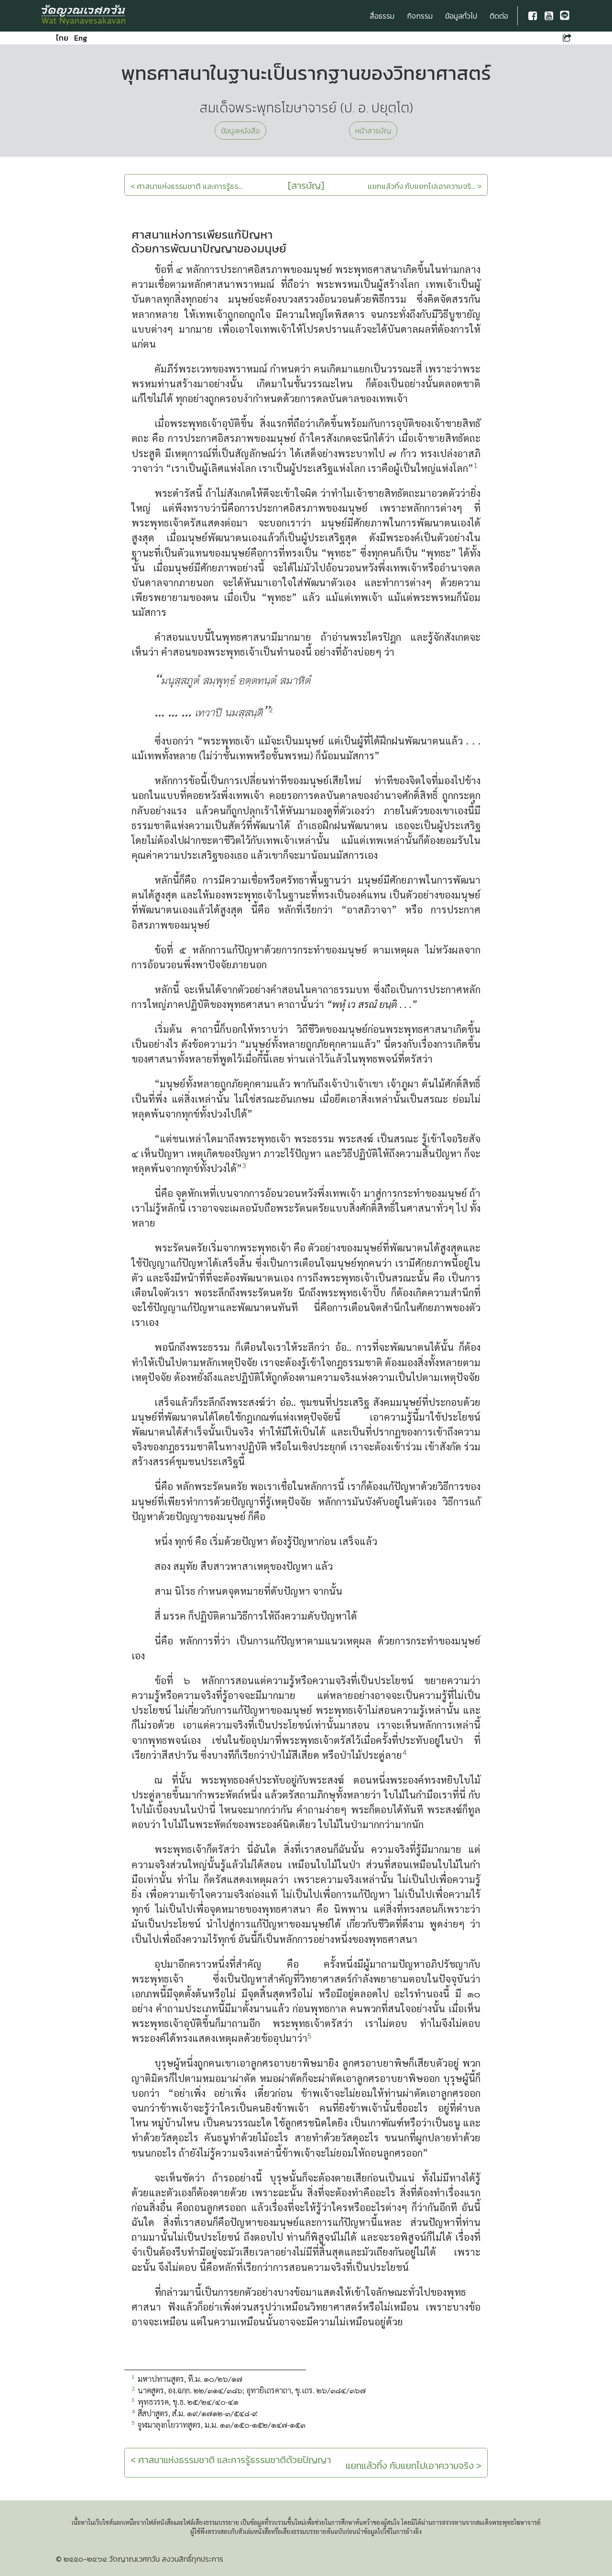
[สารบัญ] (306, 185)
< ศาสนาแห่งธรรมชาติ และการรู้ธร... (186, 186)
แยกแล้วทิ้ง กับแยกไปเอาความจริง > (413, 2465)
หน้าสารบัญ (373, 130)
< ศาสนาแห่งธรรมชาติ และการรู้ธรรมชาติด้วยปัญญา (231, 2460)
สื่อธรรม (382, 16)
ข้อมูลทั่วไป (461, 16)
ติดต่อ (499, 16)
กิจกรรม (420, 16)
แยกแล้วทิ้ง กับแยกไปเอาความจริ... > (424, 186)
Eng (80, 38)
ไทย (62, 38)
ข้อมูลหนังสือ (240, 130)
